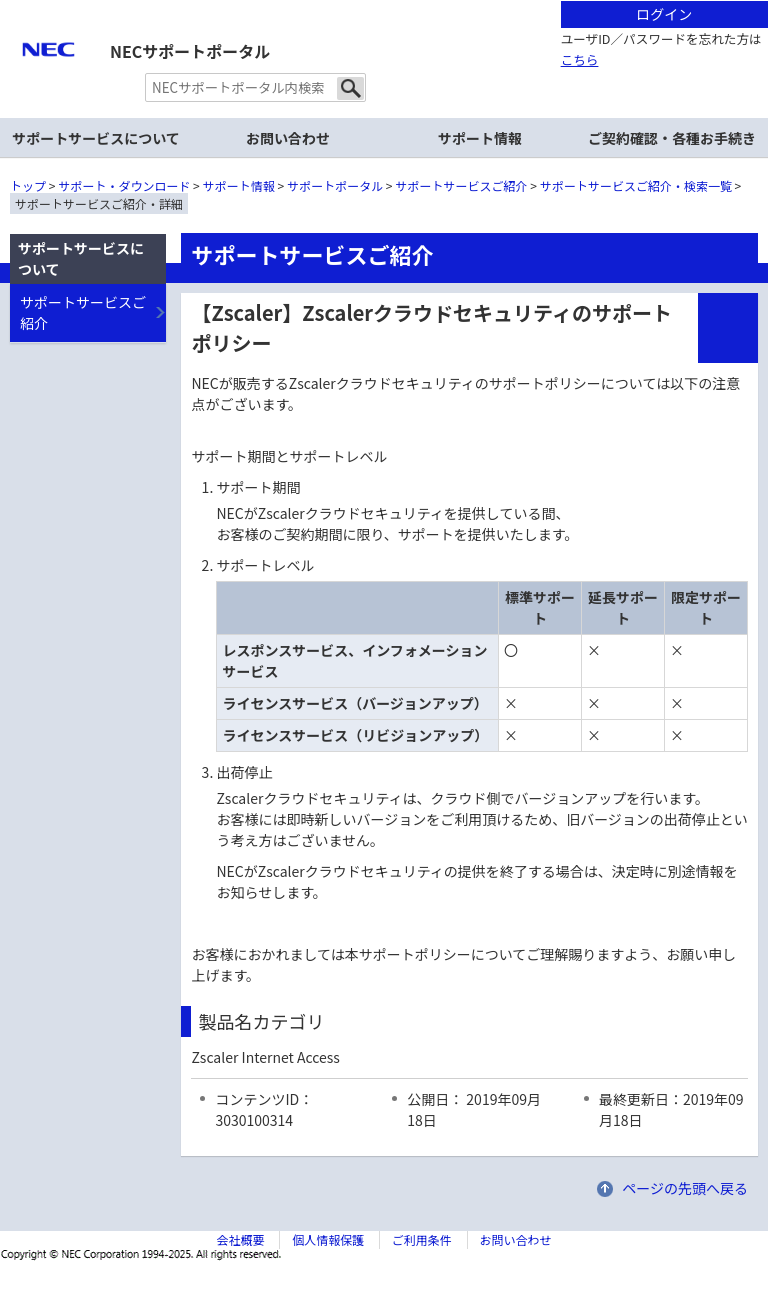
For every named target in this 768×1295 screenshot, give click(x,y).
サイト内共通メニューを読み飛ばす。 (314, 25)
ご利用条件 (422, 1239)
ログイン (664, 14)
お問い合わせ (288, 138)
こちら (580, 59)
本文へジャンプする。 (384, 1)
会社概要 (240, 1239)
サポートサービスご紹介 (462, 185)
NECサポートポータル (190, 51)
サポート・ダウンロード (124, 185)
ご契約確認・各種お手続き (672, 138)
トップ (28, 185)
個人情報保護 (328, 1239)
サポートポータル (335, 185)
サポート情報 (480, 138)
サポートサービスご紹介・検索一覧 (636, 185)
